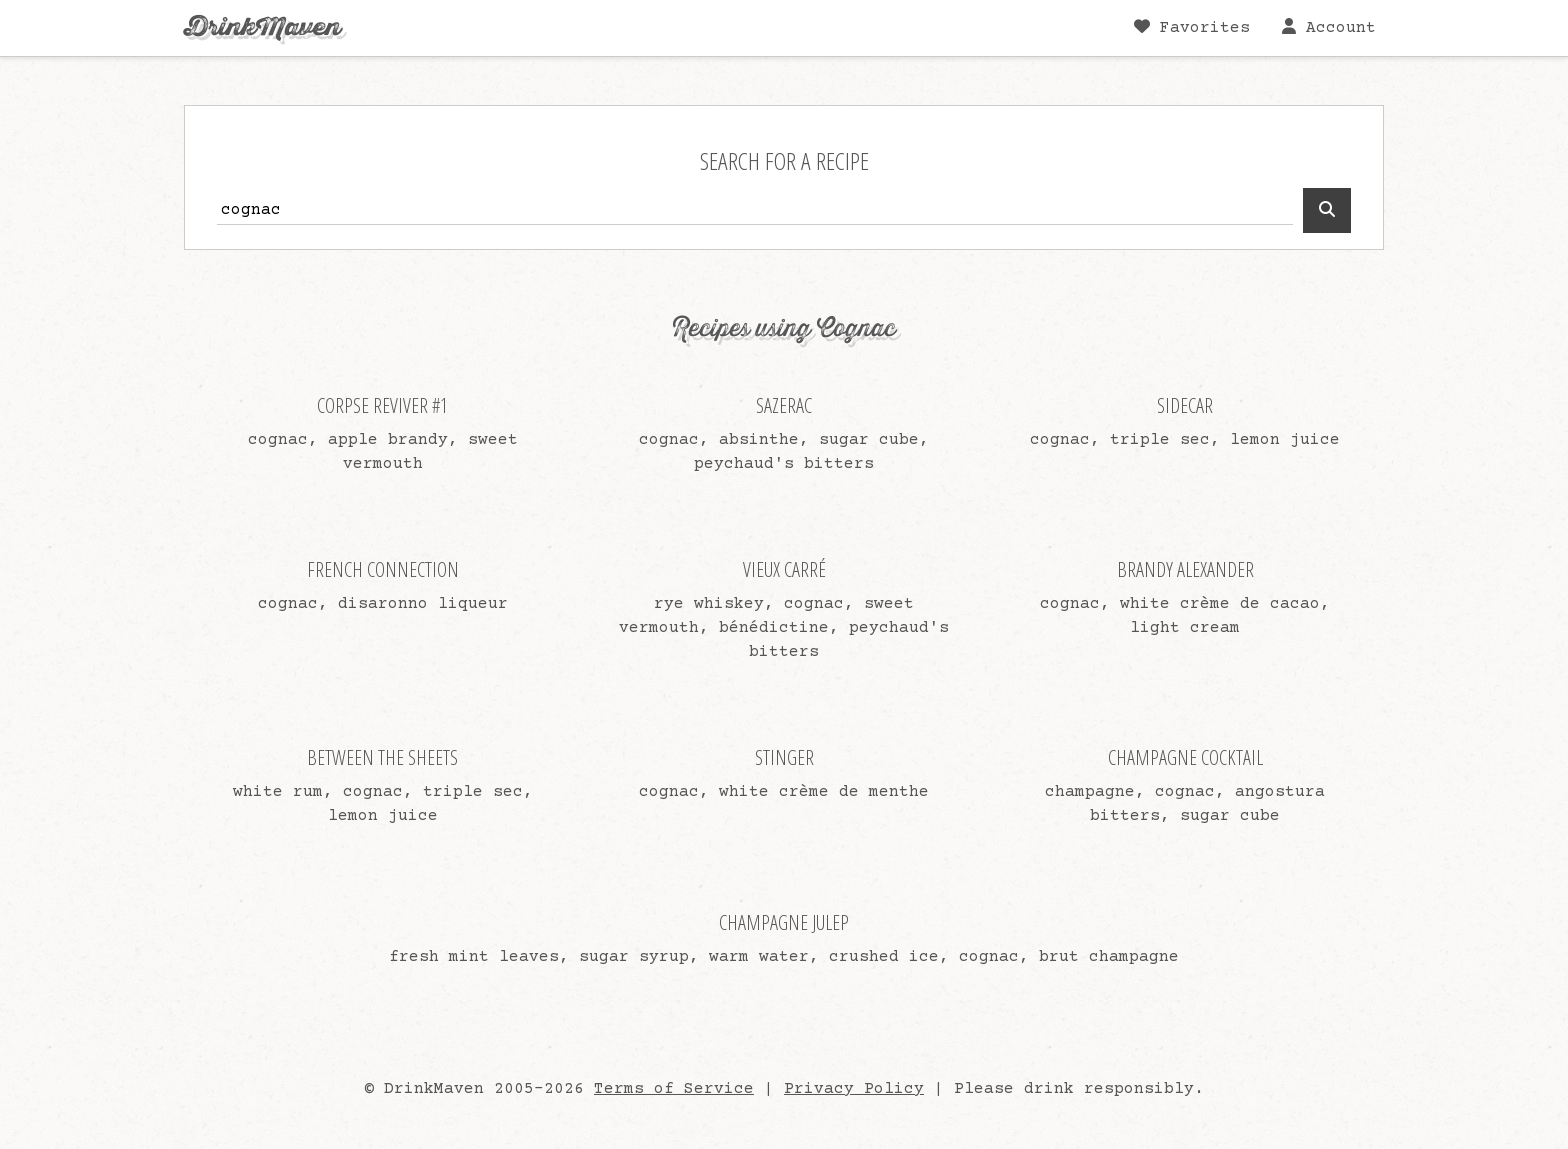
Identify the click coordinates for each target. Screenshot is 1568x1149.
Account (1329, 27)
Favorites (1192, 27)
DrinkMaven (262, 27)
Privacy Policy (854, 1089)
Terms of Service (674, 1089)
